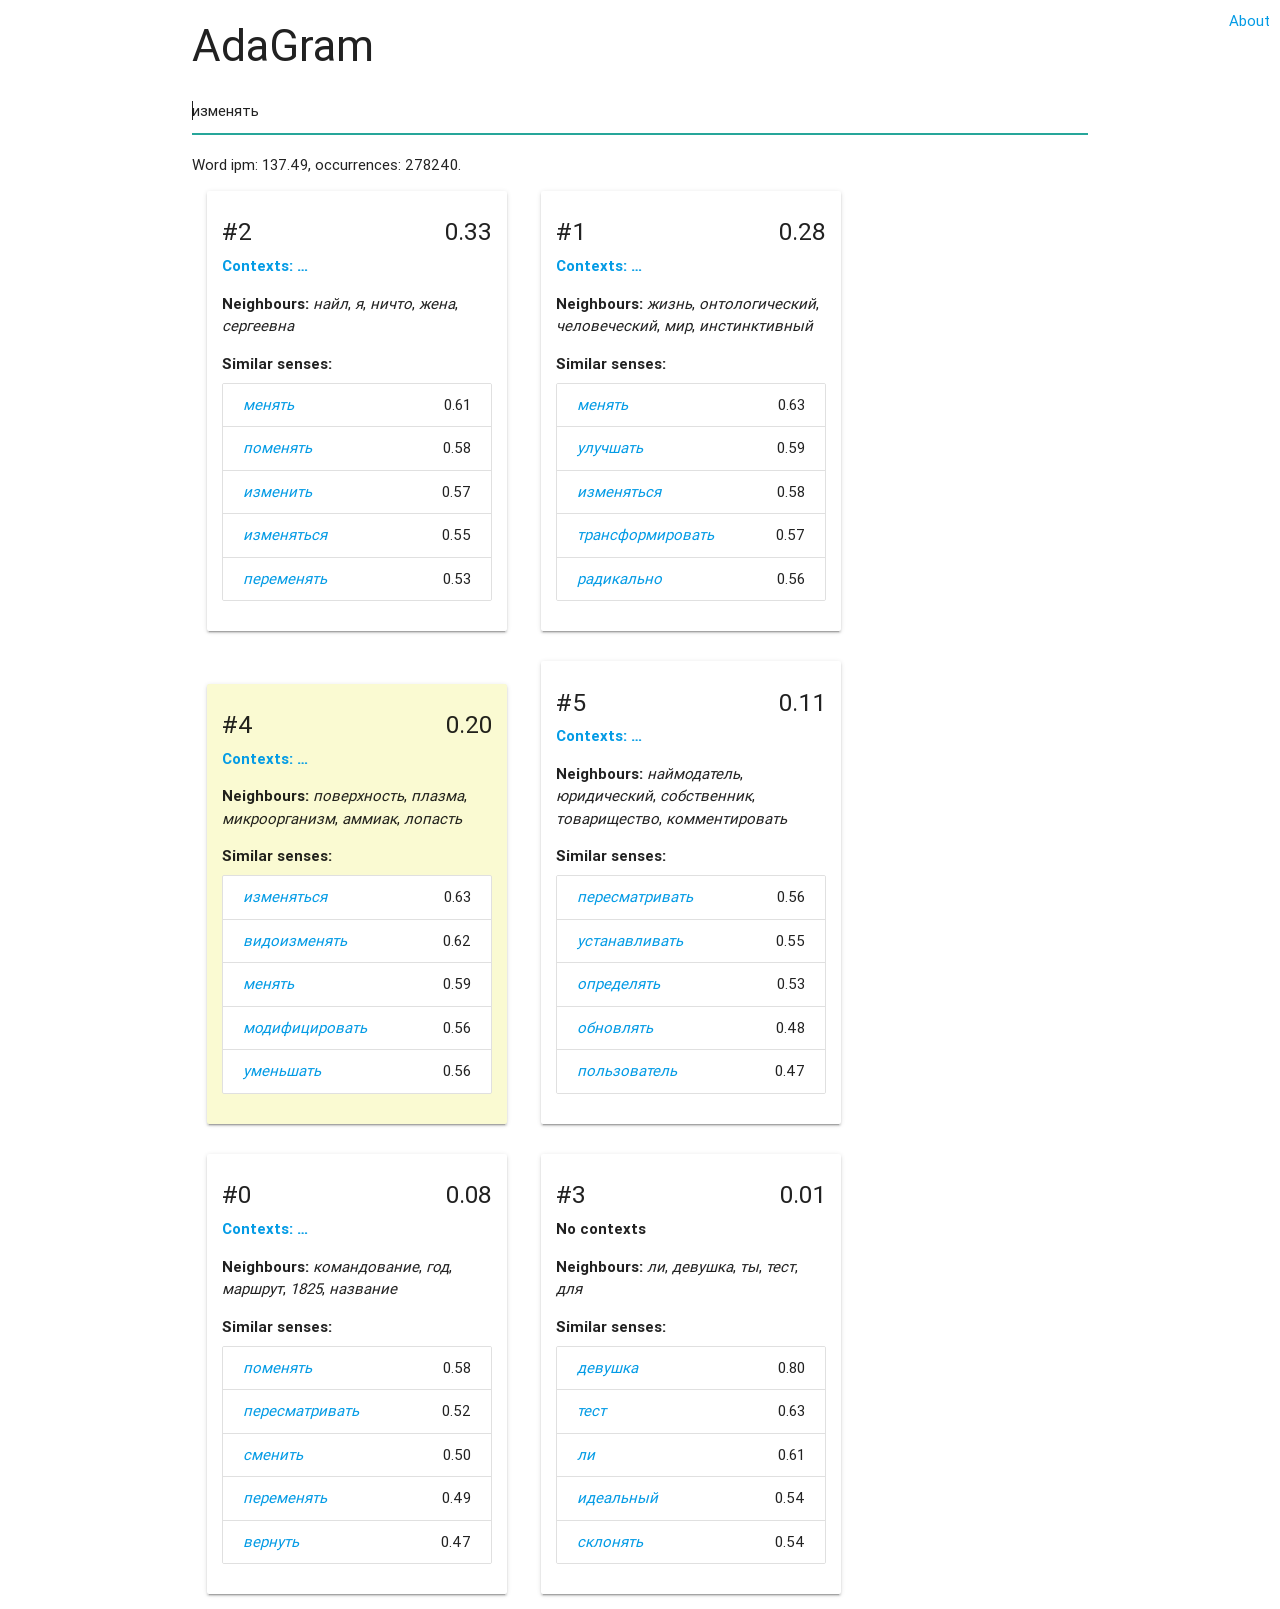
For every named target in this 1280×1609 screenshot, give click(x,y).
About (1249, 20)
